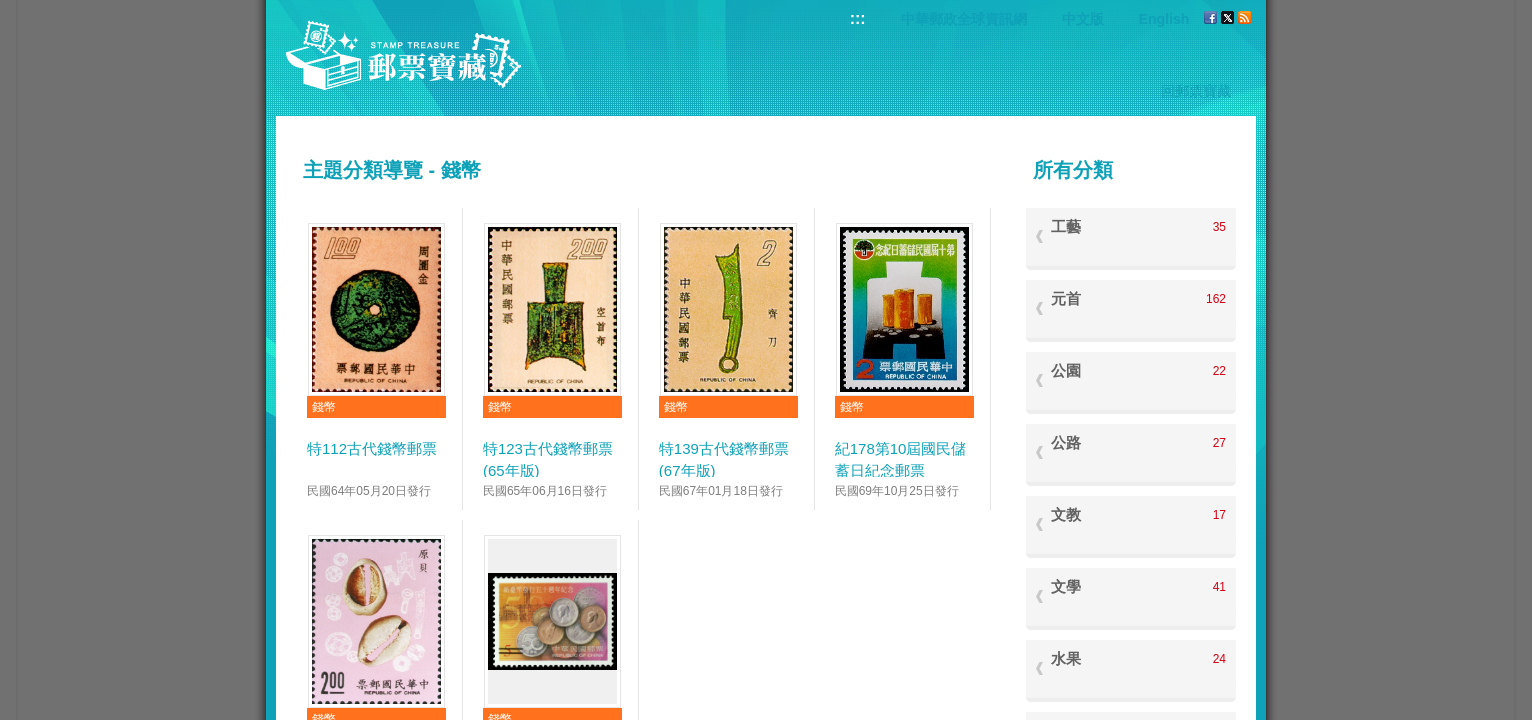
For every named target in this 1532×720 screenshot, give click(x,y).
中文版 (1083, 19)
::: (858, 18)
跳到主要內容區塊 (10, 10)
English (1164, 19)
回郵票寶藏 (1196, 91)
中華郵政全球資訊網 (964, 19)
